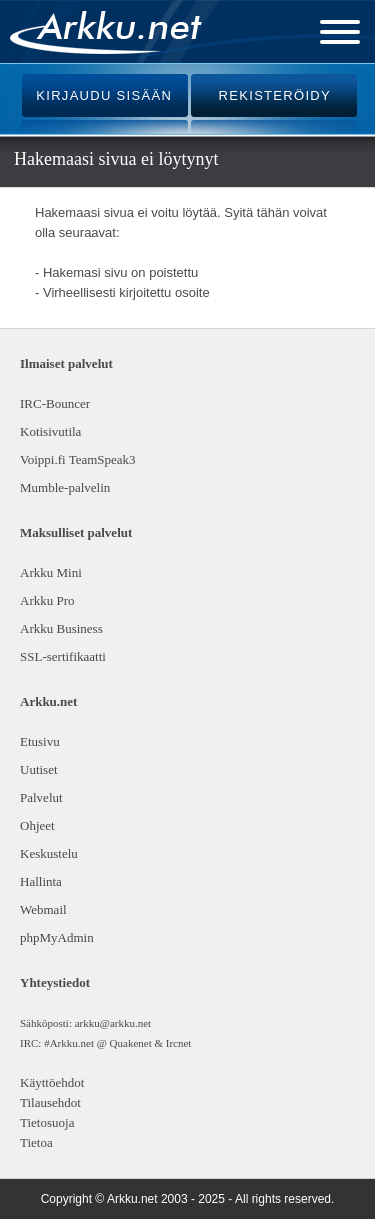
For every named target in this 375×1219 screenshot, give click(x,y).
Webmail (43, 909)
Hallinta (41, 881)
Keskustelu (49, 853)
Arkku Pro (47, 600)
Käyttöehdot (52, 1082)
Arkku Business (61, 628)
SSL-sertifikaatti (63, 656)
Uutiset (39, 769)
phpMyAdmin (55, 937)
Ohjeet (37, 825)
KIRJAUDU (104, 95)
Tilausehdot (50, 1102)
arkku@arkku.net (113, 1023)
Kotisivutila (50, 431)
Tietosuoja (47, 1122)
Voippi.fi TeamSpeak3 (78, 459)
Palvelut (41, 797)
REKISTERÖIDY (275, 95)
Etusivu (40, 741)
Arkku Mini (51, 572)
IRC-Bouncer (55, 403)
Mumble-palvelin (65, 487)
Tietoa (36, 1142)
